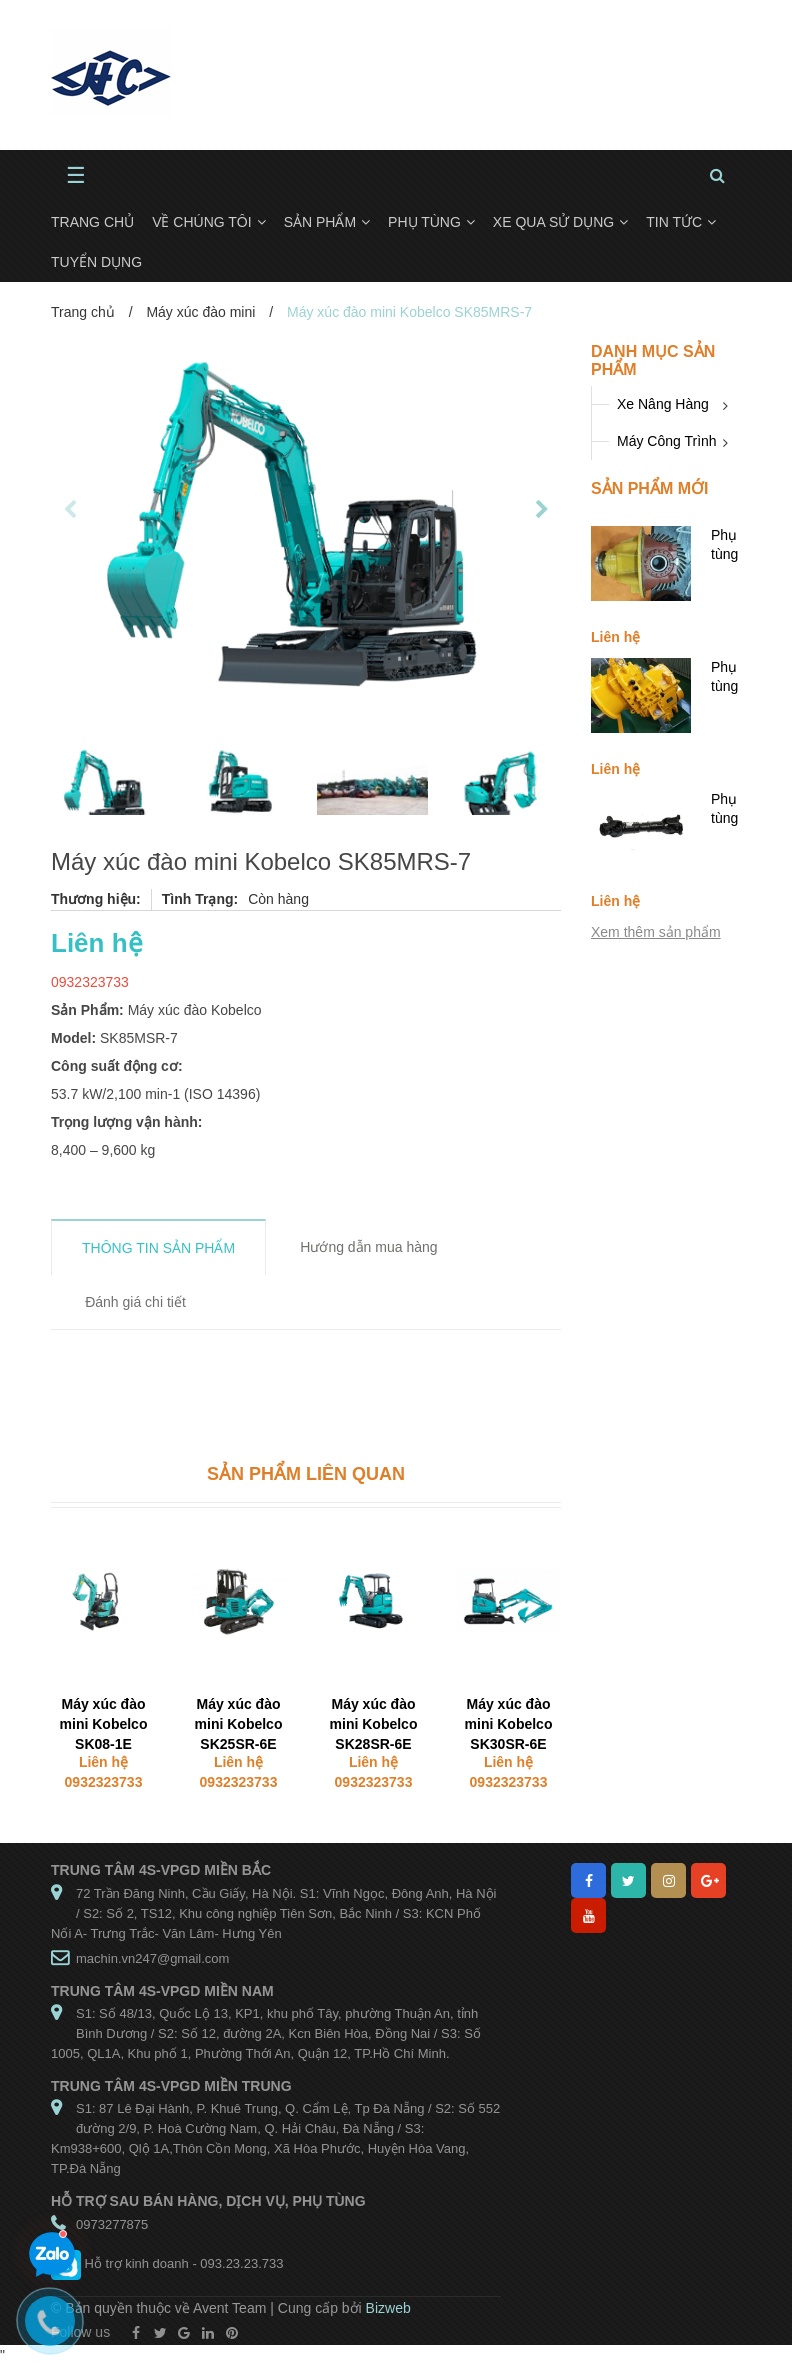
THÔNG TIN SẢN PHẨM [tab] (158, 1248)
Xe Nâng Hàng (663, 404)
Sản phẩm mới (649, 488)
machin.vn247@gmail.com (152, 1958)
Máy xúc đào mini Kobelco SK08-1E (104, 1724)
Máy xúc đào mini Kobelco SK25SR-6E (239, 1724)
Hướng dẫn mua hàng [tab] (368, 1247)
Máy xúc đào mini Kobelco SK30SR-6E (509, 1724)
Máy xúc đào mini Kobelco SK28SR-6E (374, 1724)
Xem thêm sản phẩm (656, 932)
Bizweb (388, 2308)
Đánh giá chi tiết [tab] (135, 1302)
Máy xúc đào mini (200, 312)
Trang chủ (83, 312)
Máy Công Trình (667, 441)
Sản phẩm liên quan (306, 1474)
